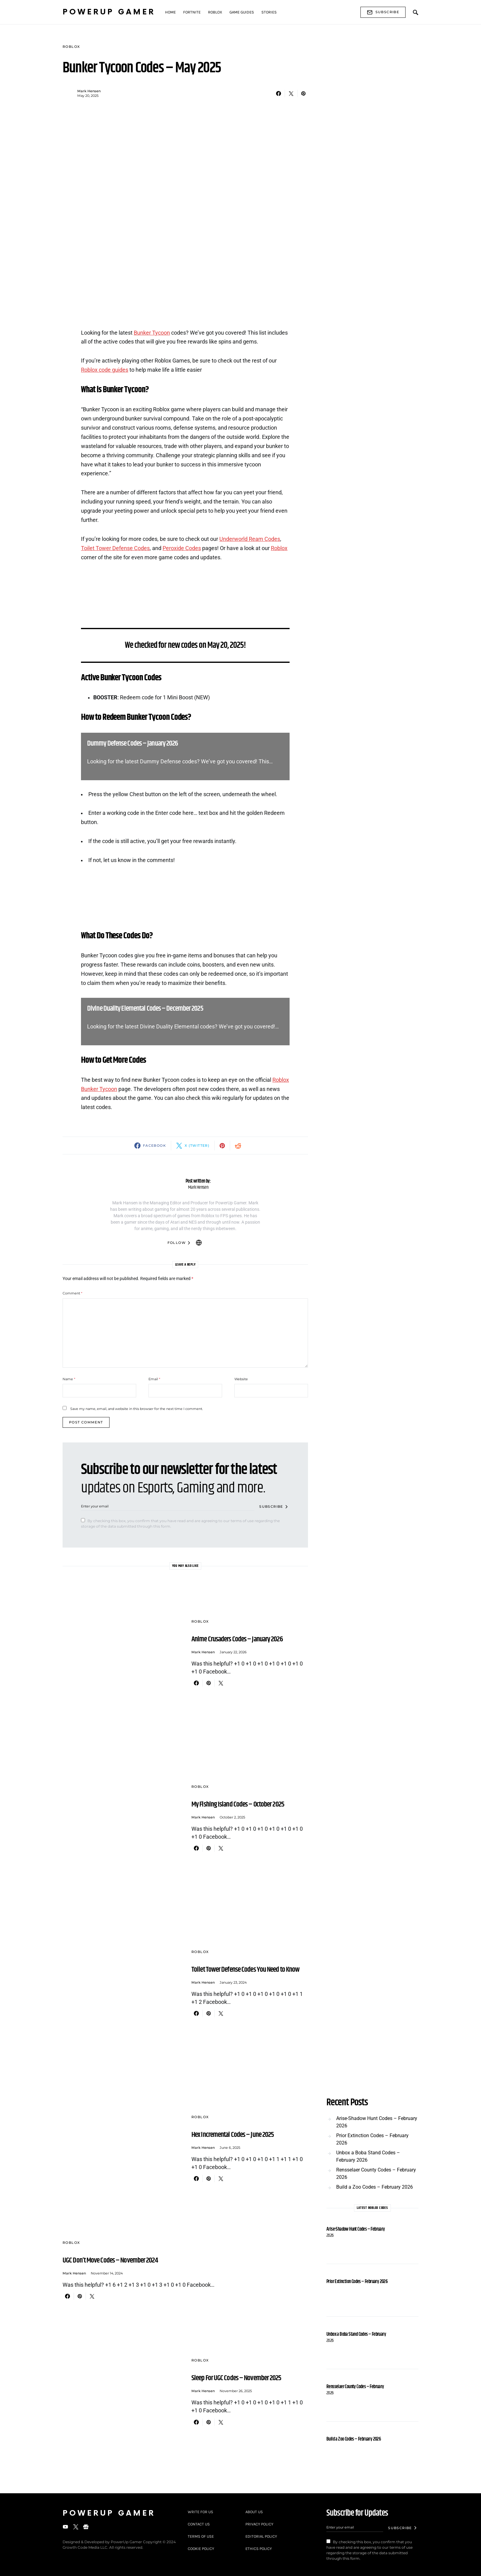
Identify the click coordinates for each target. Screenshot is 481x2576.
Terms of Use (201, 2536)
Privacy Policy (259, 2524)
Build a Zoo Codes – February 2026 (374, 2187)
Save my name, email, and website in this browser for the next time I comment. (136, 1409)
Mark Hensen (89, 91)
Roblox (71, 46)
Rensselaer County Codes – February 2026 (376, 2173)
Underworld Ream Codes (249, 539)
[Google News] (86, 2526)
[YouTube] (65, 2526)
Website (241, 1379)
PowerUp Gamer (109, 12)
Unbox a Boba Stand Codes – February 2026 (368, 2156)
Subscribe (383, 12)
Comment (72, 1293)
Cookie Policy (201, 2548)
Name (69, 1379)
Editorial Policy (261, 2536)
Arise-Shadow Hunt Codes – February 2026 (376, 2122)
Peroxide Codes (182, 548)
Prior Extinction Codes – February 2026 (372, 2139)
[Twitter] (76, 2526)
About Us (254, 2512)
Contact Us (199, 2524)
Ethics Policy (258, 2548)
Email (154, 1379)
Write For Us (200, 2512)
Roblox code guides (104, 370)
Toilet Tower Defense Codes (115, 548)
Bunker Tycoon (152, 333)
